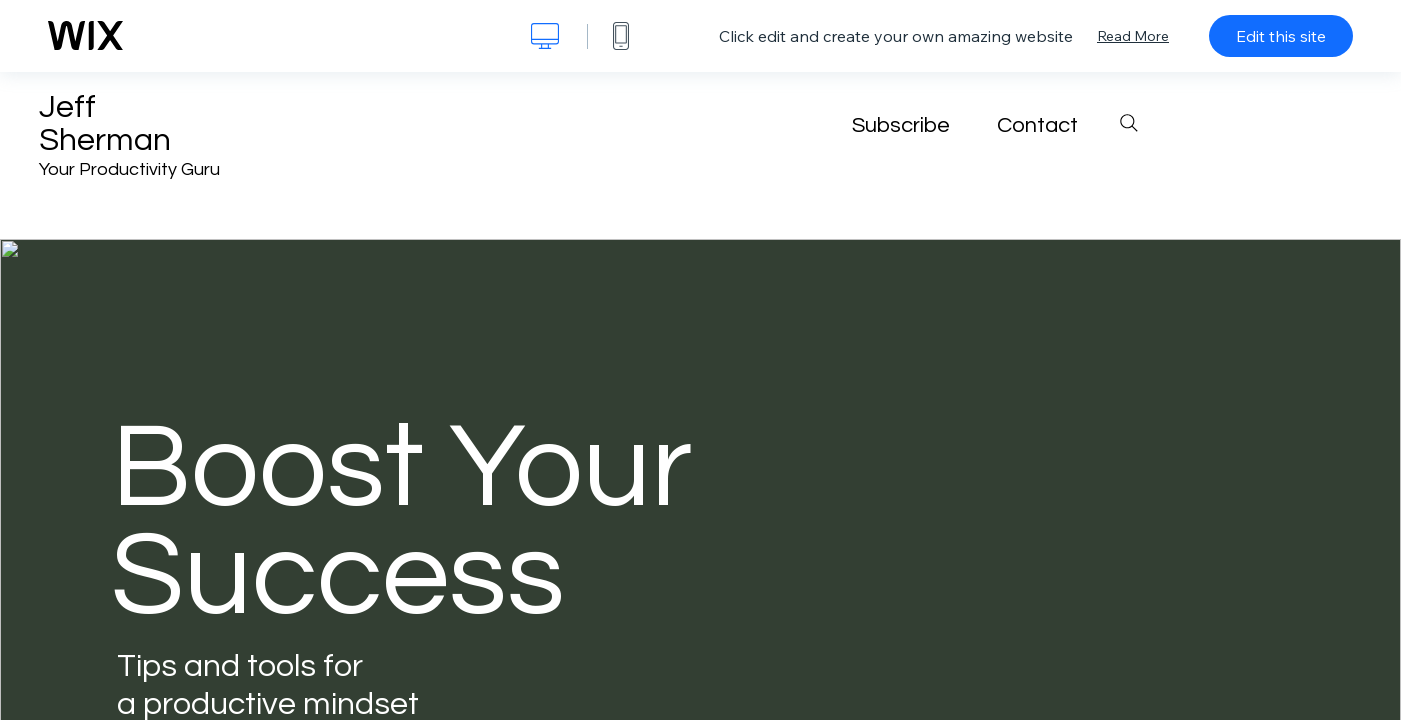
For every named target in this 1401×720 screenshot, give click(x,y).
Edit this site (1281, 36)
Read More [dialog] (1133, 36)
